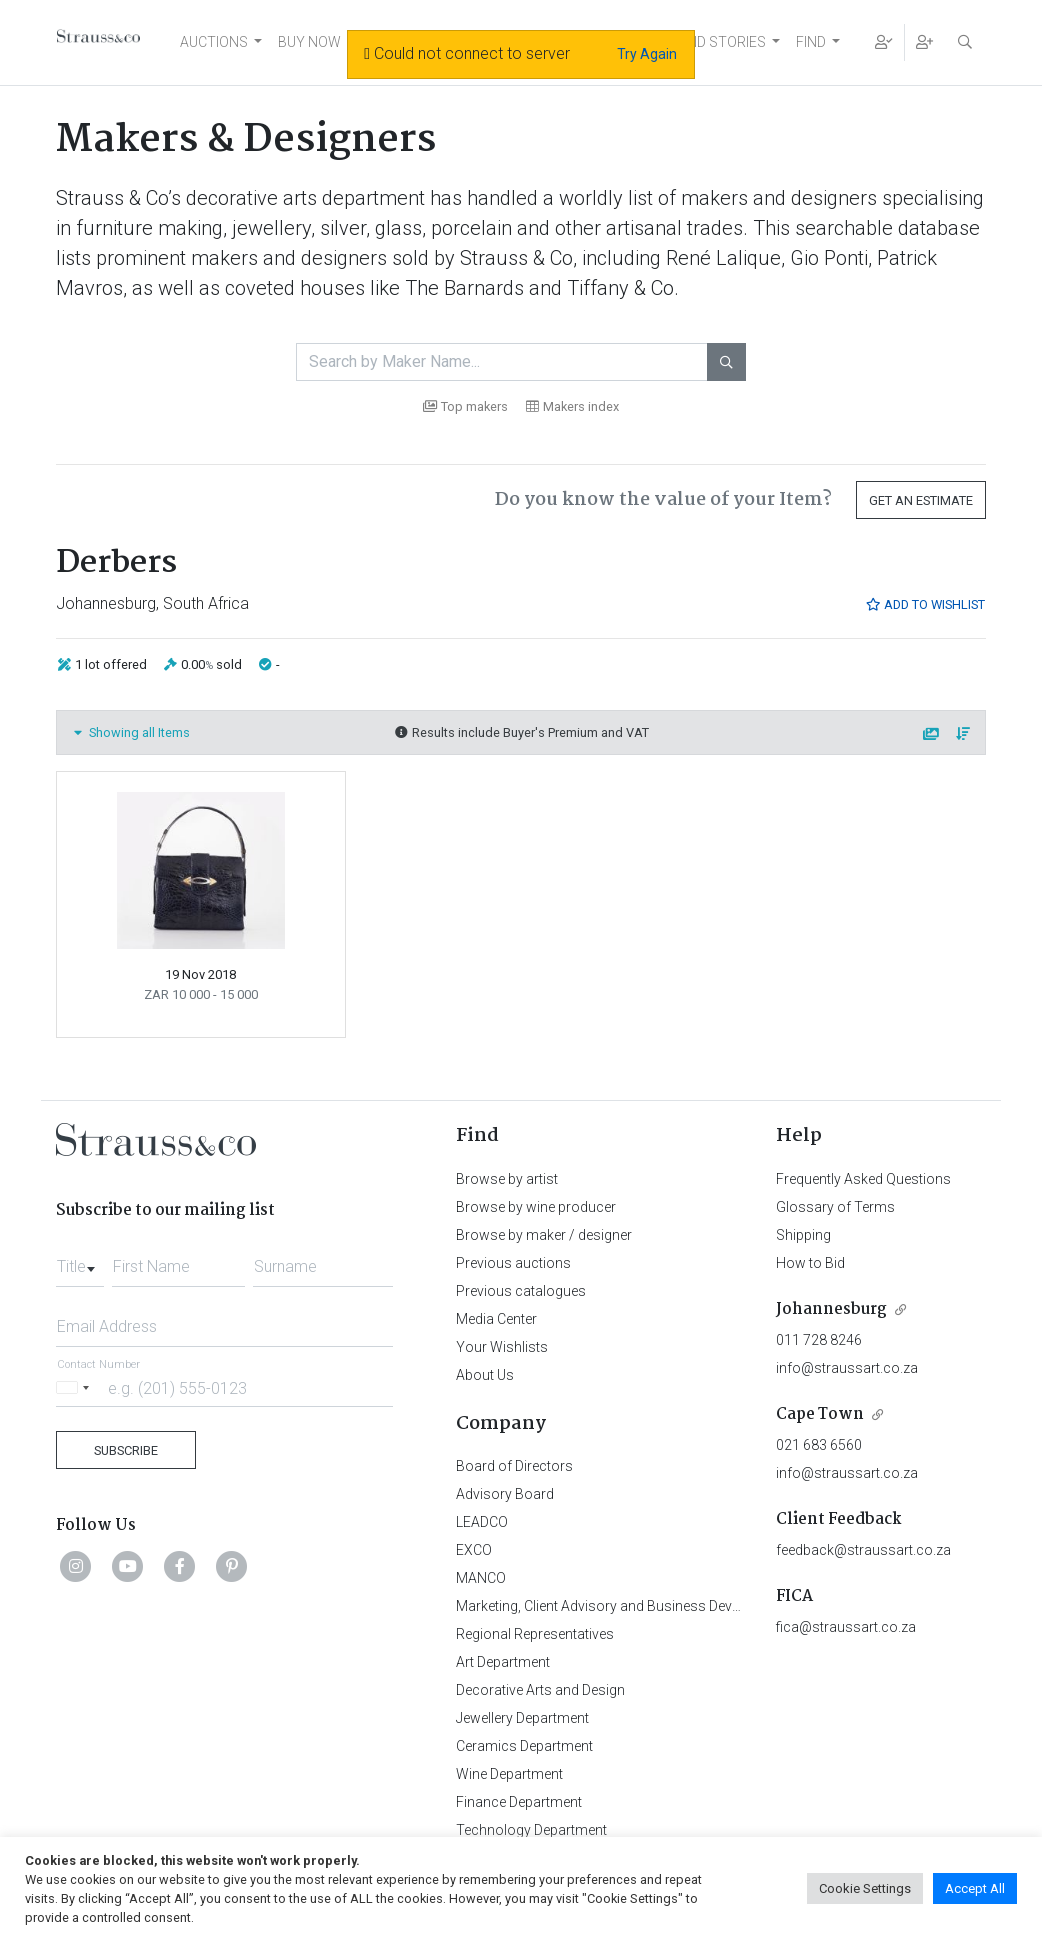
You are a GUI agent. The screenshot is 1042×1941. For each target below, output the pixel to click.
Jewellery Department (522, 1718)
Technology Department (531, 1830)
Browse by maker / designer (544, 1235)
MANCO (481, 1578)
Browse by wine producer (536, 1207)
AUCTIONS (214, 42)
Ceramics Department (524, 1746)
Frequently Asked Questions (863, 1179)
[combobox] (80, 1261)
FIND (811, 42)
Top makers (465, 406)
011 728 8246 (819, 1340)
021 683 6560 (819, 1445)
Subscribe (126, 1450)
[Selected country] (76, 1387)
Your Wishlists (502, 1347)
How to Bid (810, 1263)
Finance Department (519, 1802)
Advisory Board (505, 1494)
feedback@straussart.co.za (863, 1550)
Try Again (647, 54)
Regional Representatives (535, 1634)
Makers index (572, 406)
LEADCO (482, 1522)
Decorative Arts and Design (540, 1690)
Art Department (503, 1662)
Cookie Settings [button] (865, 1888)
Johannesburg (831, 1309)
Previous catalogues (521, 1291)
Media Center (496, 1319)
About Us (485, 1375)
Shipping (803, 1235)
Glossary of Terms (835, 1207)
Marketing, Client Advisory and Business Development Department (661, 1606)
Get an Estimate (921, 500)
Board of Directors (514, 1466)
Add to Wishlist (925, 604)
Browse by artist (507, 1179)
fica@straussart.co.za (846, 1627)
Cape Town (820, 1414)
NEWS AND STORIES (700, 42)
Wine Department (509, 1774)
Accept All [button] (975, 1888)
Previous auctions (513, 1263)
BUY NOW (309, 42)
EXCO (474, 1550)
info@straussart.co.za (847, 1368)
